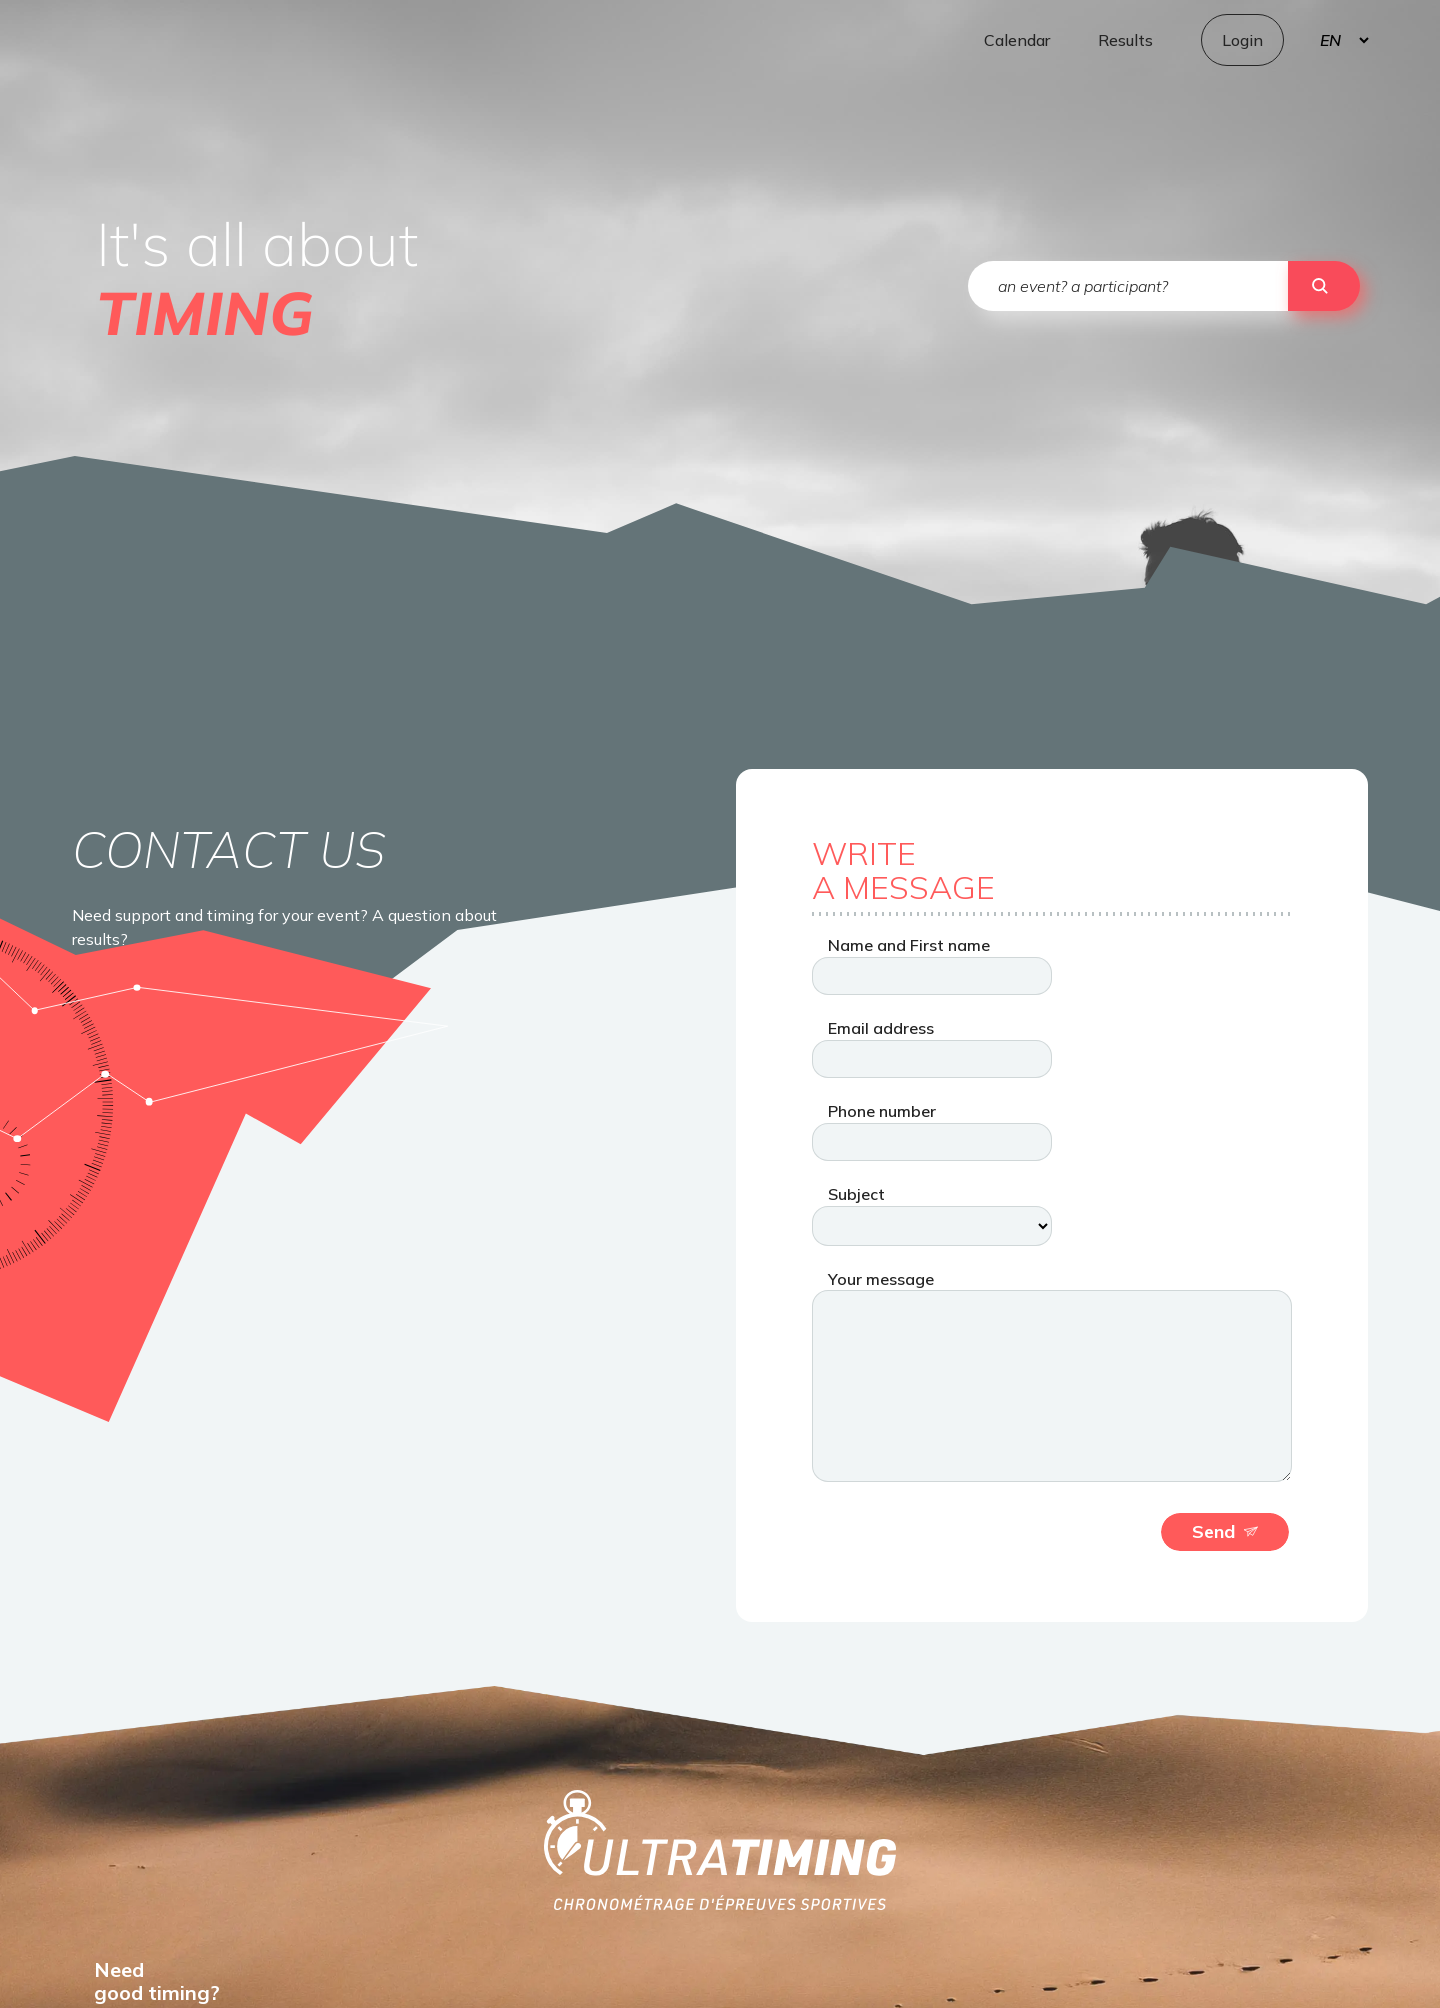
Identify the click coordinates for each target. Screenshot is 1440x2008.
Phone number (882, 1111)
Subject (856, 1194)
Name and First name (909, 945)
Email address (881, 1028)
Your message (881, 1279)
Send (1225, 1531)
